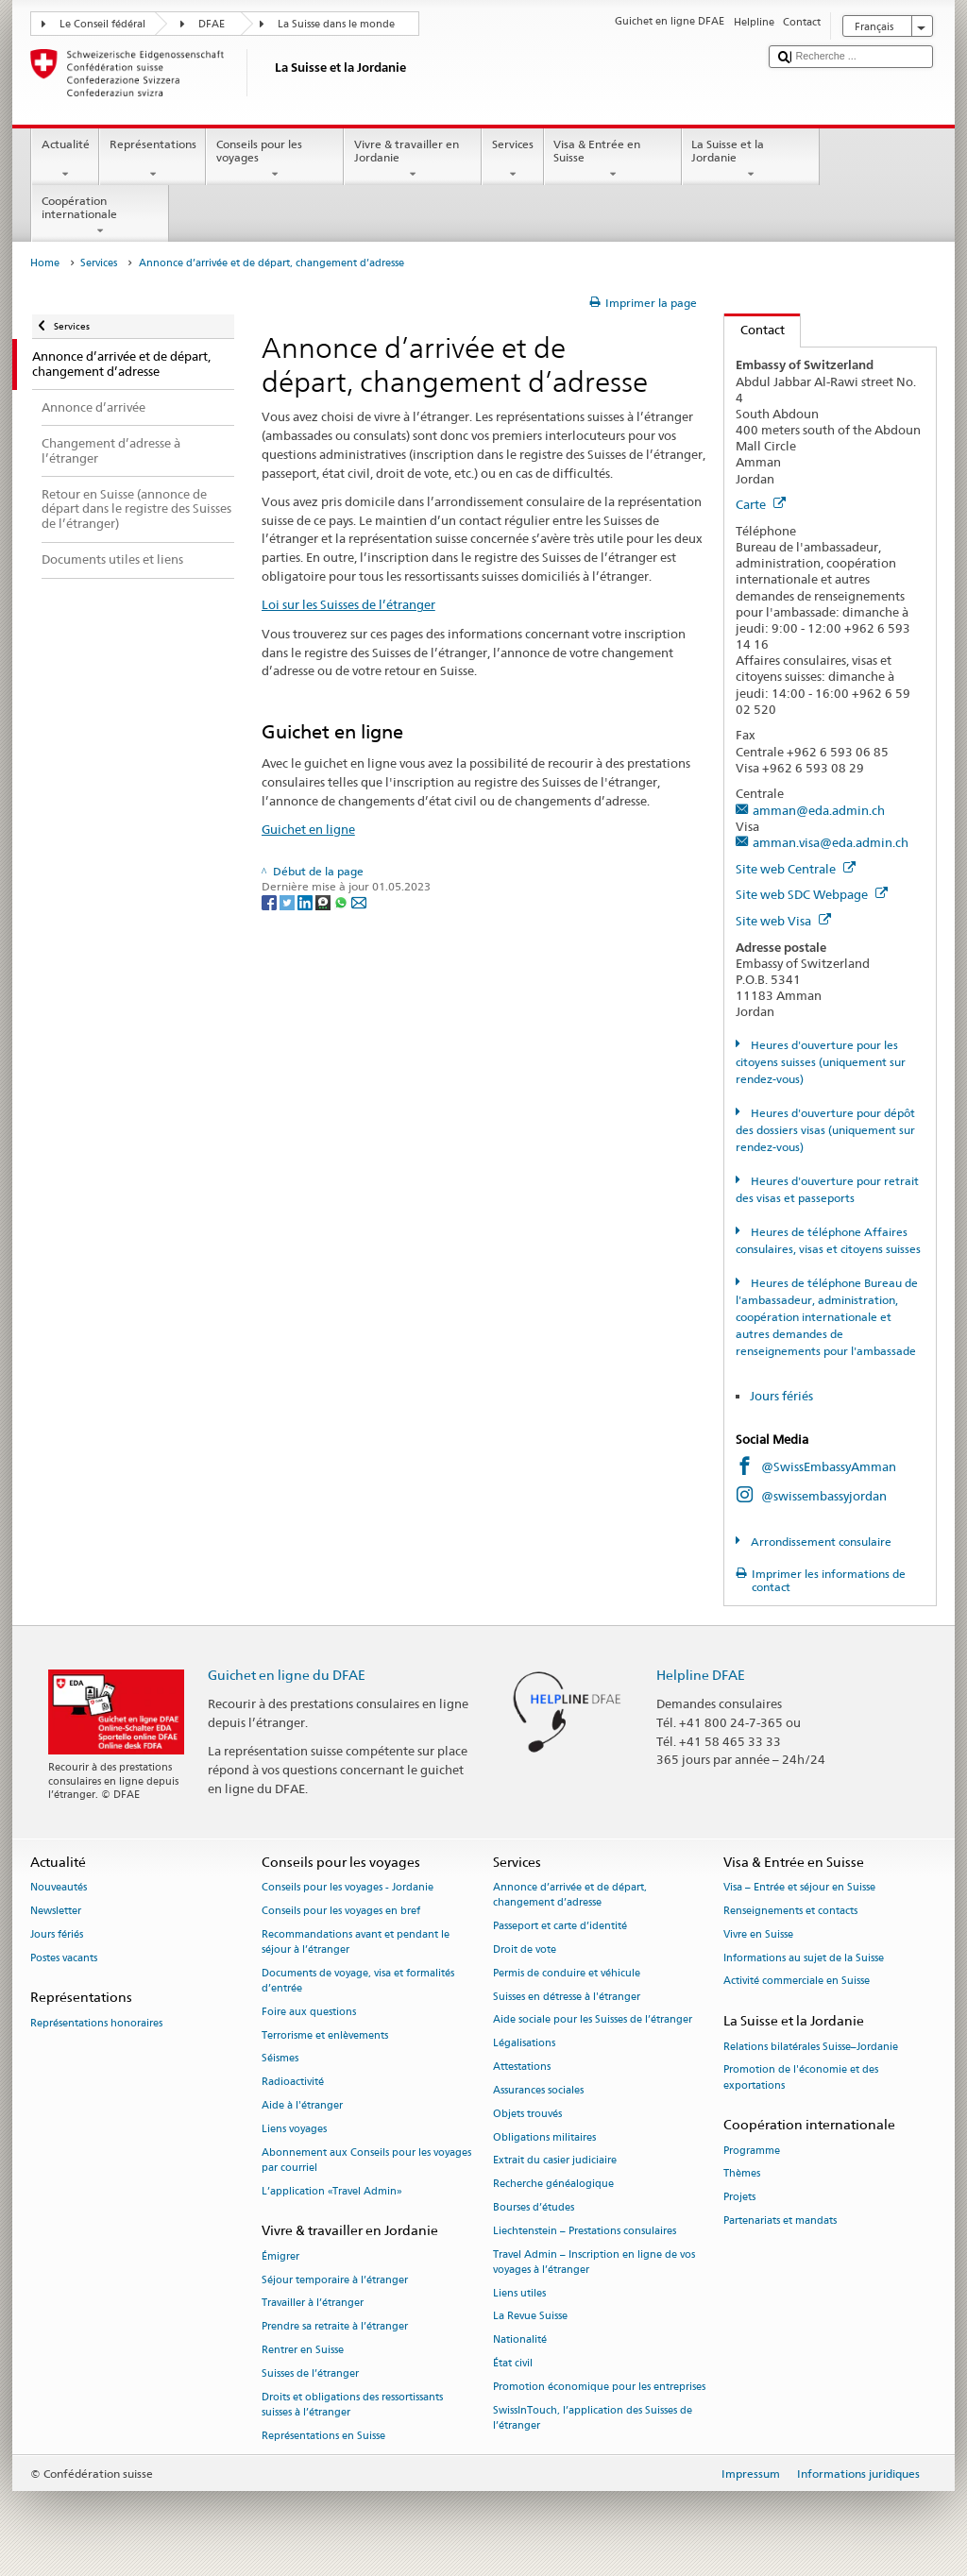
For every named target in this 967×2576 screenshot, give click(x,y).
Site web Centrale (796, 868)
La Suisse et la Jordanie (751, 159)
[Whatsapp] (342, 901)
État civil (513, 2363)
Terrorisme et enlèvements (325, 2035)
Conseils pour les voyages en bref (341, 1911)
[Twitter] (288, 901)
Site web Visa (783, 920)
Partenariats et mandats (780, 2220)
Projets (739, 2198)
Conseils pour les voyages (275, 159)
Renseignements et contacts (790, 1911)
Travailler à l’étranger (313, 2303)
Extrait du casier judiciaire (555, 2161)
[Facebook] (271, 901)
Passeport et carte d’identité (560, 1927)
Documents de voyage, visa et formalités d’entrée (358, 1980)
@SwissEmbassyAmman (828, 1466)
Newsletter (55, 1911)
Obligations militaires (544, 2137)
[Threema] (324, 901)
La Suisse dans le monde (336, 24)
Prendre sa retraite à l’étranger (335, 2327)
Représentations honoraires (96, 2023)
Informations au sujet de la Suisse (803, 1958)
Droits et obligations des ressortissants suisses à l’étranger (352, 2404)
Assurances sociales (538, 2090)
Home (44, 263)
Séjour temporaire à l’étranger (335, 2280)
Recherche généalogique (553, 2184)
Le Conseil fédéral (102, 24)
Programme (751, 2150)
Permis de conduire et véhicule (566, 1973)
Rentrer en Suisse (303, 2350)
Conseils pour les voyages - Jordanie (347, 1888)
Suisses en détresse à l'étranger (566, 1997)
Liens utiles (519, 2293)
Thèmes (741, 2174)
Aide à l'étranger (302, 2106)
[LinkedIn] (306, 901)
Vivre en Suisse (758, 1934)
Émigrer (280, 2256)
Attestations (522, 2067)
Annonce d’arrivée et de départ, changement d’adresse (570, 1895)
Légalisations (524, 2044)
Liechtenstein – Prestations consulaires (584, 2231)
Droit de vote (524, 1949)
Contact (754, 329)
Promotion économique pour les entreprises (599, 2387)
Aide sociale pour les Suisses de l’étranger (592, 2020)
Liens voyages (294, 2129)
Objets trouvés (527, 2114)
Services (512, 159)
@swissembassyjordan (824, 1495)
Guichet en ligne (308, 829)
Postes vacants (63, 1958)
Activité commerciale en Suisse (796, 1981)
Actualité (65, 159)
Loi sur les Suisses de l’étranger (348, 604)
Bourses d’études (533, 2207)
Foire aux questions (309, 2012)
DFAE (211, 24)
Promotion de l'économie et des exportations (800, 2078)
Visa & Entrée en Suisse (613, 159)
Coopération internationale (100, 216)
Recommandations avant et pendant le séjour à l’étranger (356, 1942)
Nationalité (520, 2340)
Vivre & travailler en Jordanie (413, 159)
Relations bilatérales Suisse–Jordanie (810, 2047)
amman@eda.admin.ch (819, 810)
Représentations (152, 159)
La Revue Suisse (530, 2317)
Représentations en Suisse (323, 2436)
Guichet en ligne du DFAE (286, 1675)
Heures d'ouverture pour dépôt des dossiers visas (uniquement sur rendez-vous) (825, 1130)
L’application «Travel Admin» (332, 2191)
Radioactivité (293, 2082)
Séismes (280, 2059)
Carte (761, 504)
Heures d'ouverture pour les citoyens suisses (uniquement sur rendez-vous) (821, 1062)
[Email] (358, 901)
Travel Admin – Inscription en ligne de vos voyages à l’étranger (594, 2262)
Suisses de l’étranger (310, 2373)
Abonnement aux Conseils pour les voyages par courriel (366, 2160)
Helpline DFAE (700, 1675)
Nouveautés (58, 1888)
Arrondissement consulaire (819, 1541)
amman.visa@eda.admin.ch (830, 842)
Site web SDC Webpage (812, 894)
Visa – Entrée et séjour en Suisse (799, 1888)
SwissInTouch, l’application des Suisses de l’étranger (592, 2418)
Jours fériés (781, 1395)
